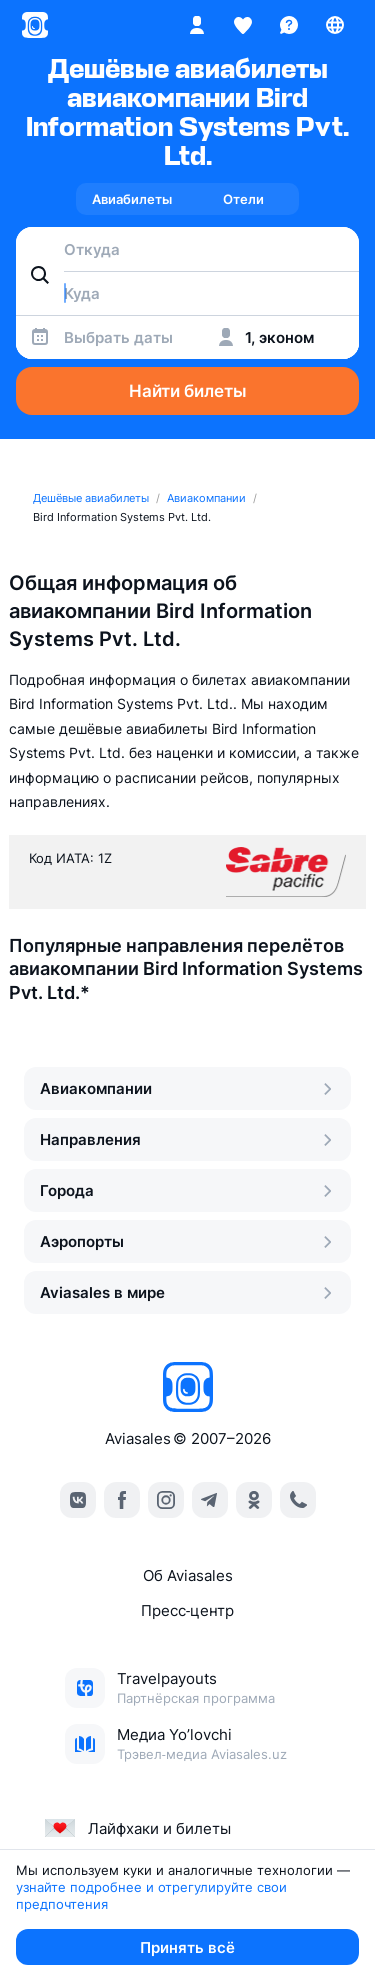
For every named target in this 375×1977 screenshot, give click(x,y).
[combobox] (187, 249)
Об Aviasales (188, 1575)
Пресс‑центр (187, 1610)
